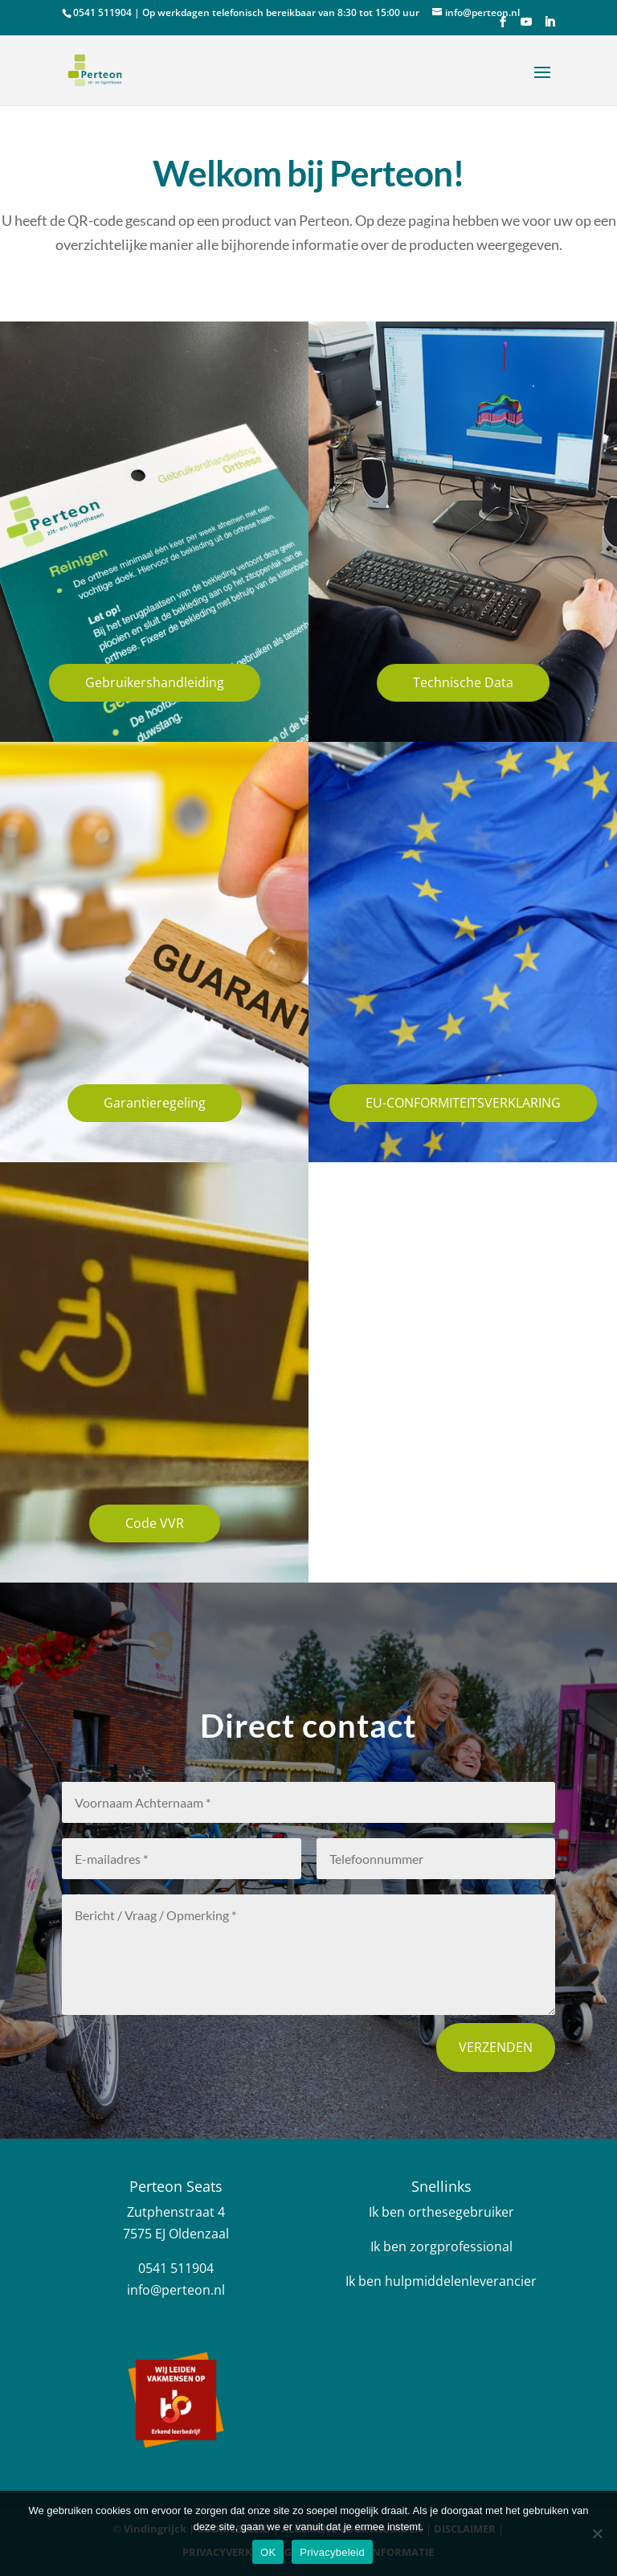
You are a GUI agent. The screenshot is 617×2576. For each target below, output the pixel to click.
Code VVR (154, 1523)
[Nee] (597, 2533)
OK (268, 2552)
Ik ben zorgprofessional (441, 2246)
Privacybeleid (332, 2552)
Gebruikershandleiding (154, 682)
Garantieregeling (155, 1103)
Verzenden (496, 2047)
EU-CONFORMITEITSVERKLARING (463, 1103)
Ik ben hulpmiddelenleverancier (441, 2281)
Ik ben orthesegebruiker (441, 2212)
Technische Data (463, 682)
